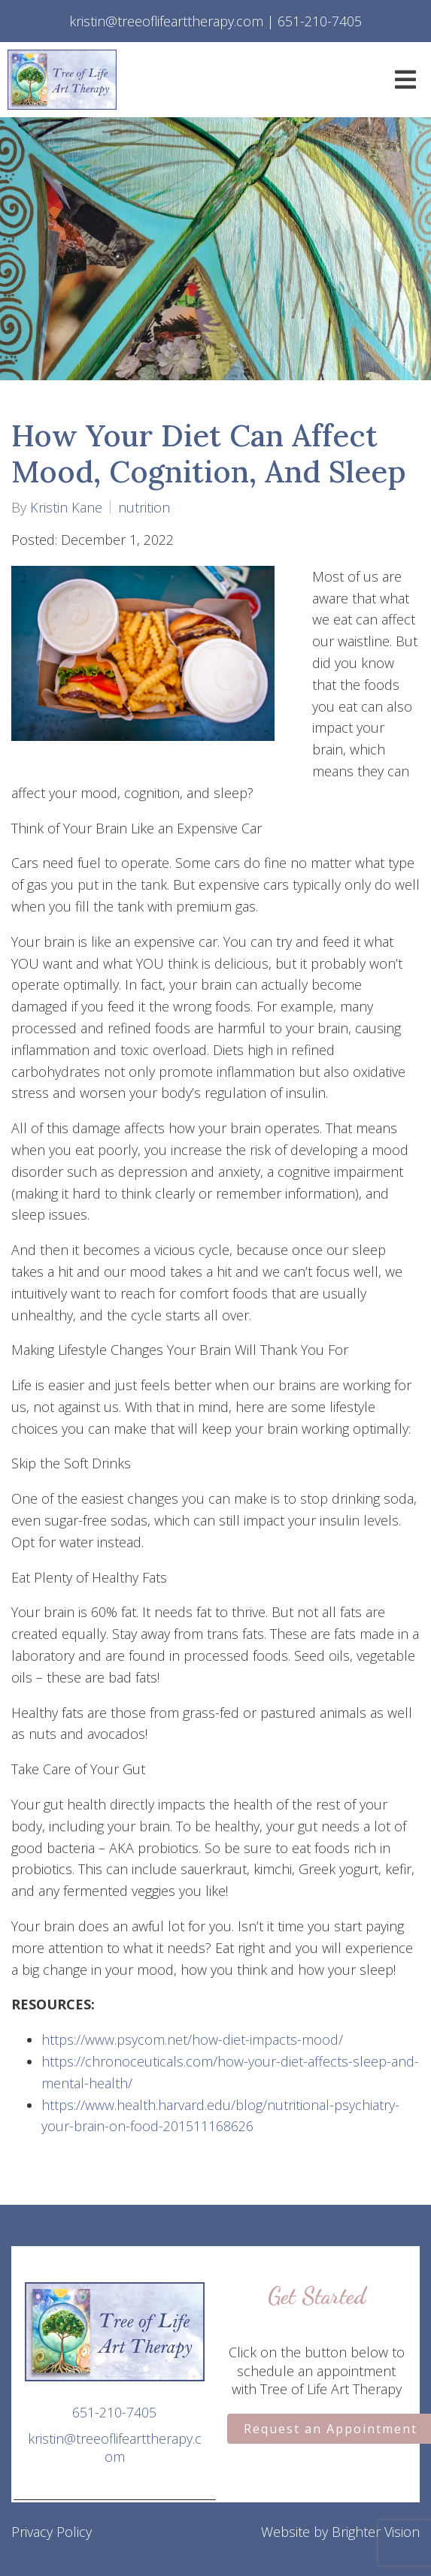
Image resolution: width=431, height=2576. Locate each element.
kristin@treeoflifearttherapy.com (115, 2447)
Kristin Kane (66, 507)
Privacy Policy (51, 2532)
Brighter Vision (376, 2532)
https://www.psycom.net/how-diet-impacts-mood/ (192, 2039)
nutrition (144, 507)
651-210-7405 (114, 2412)
